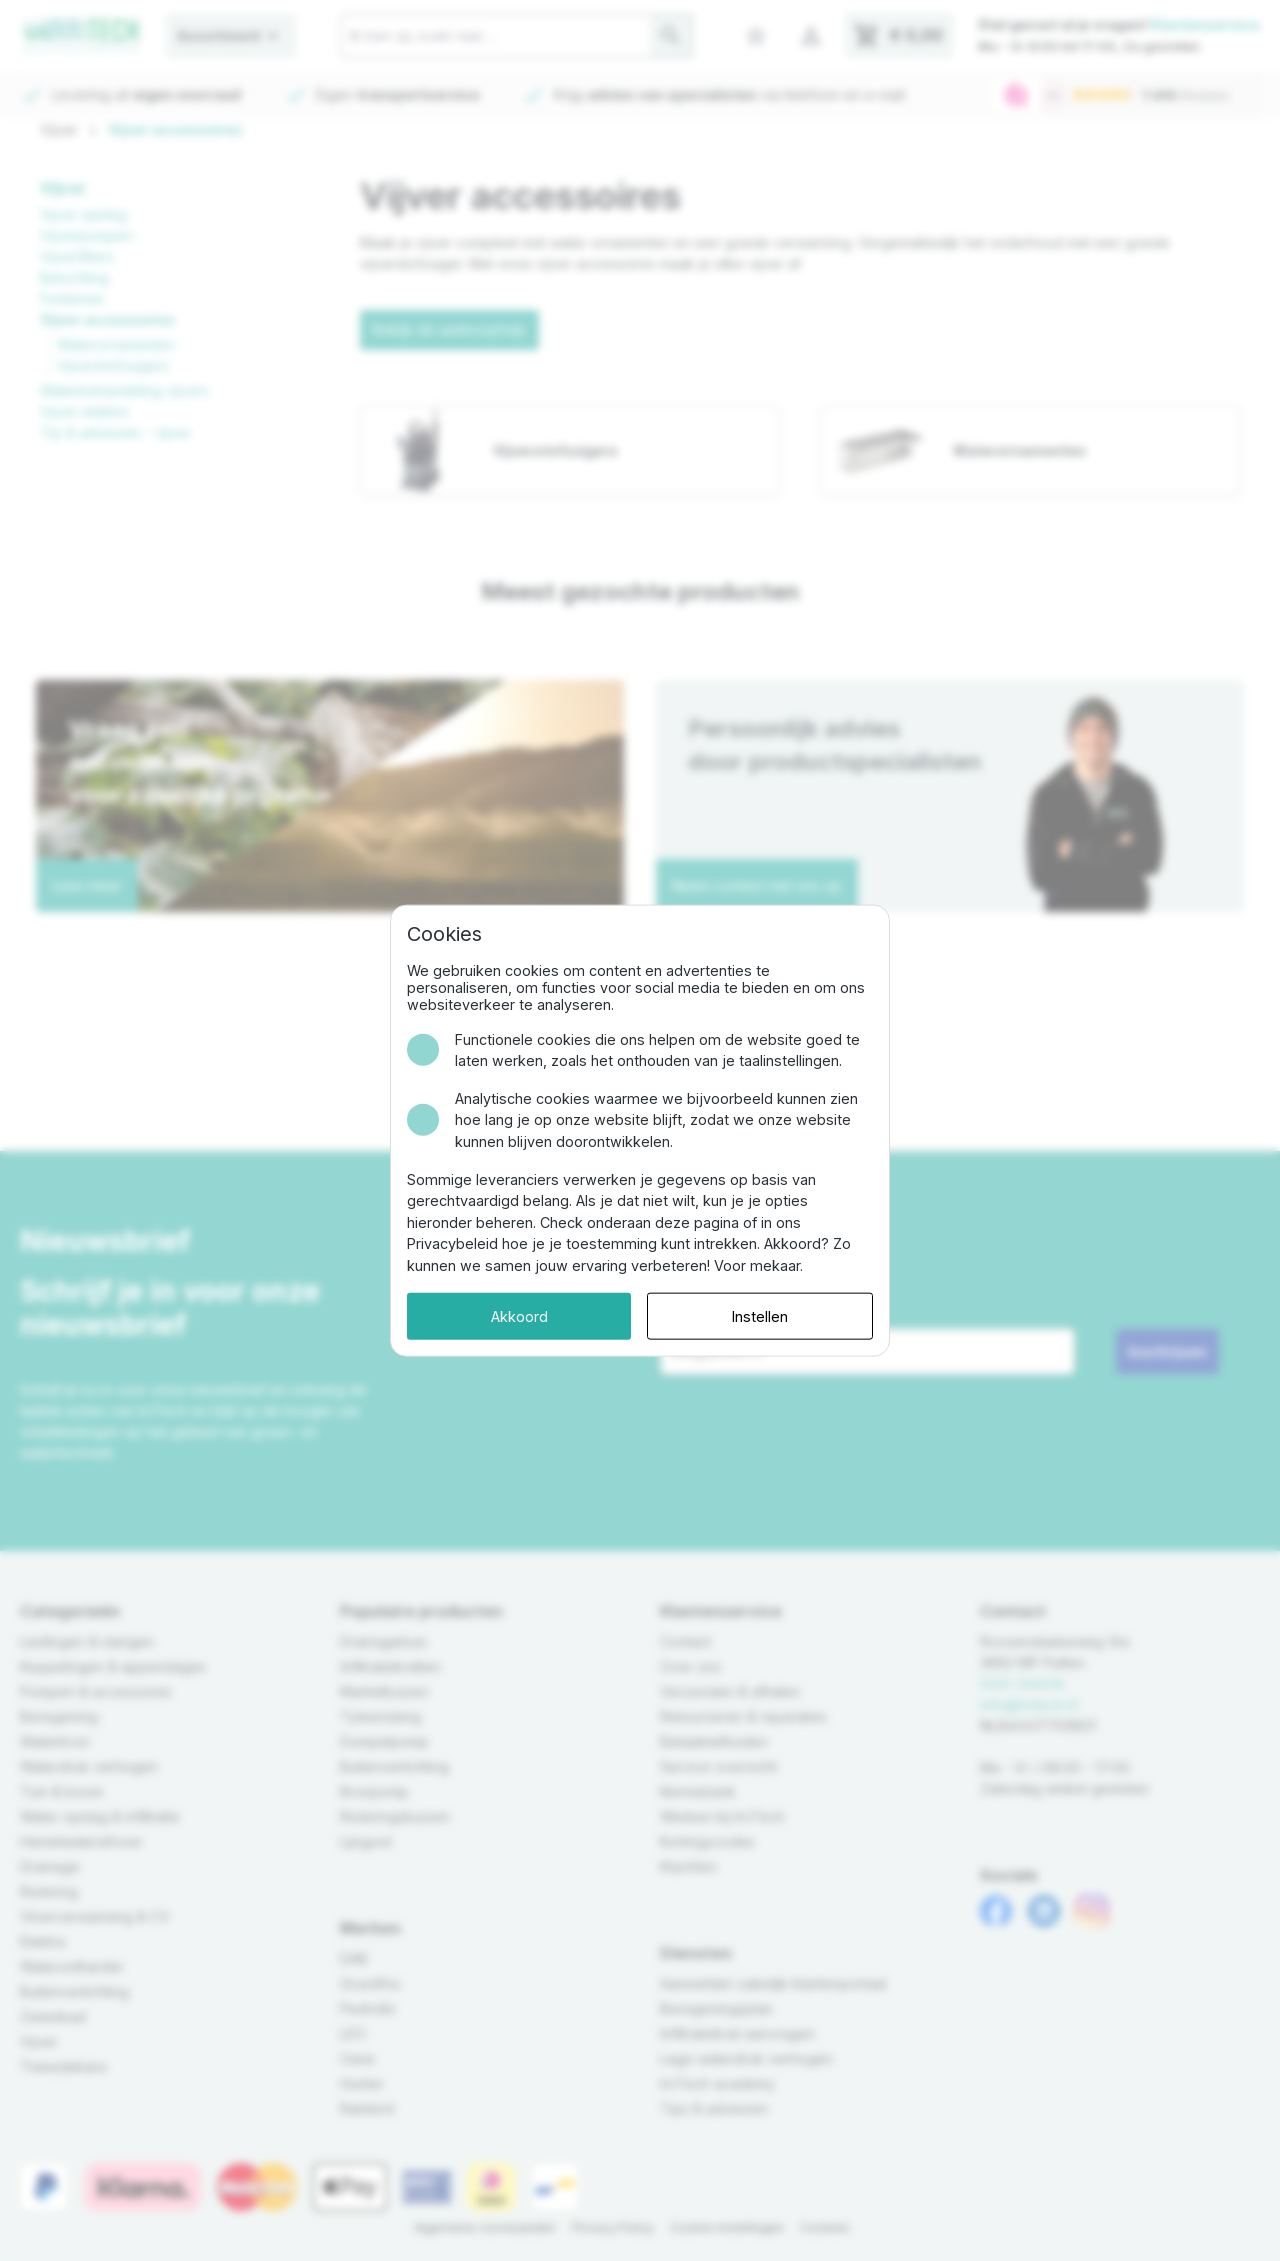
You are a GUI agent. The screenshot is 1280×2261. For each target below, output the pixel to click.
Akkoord (519, 1315)
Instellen (760, 1315)
